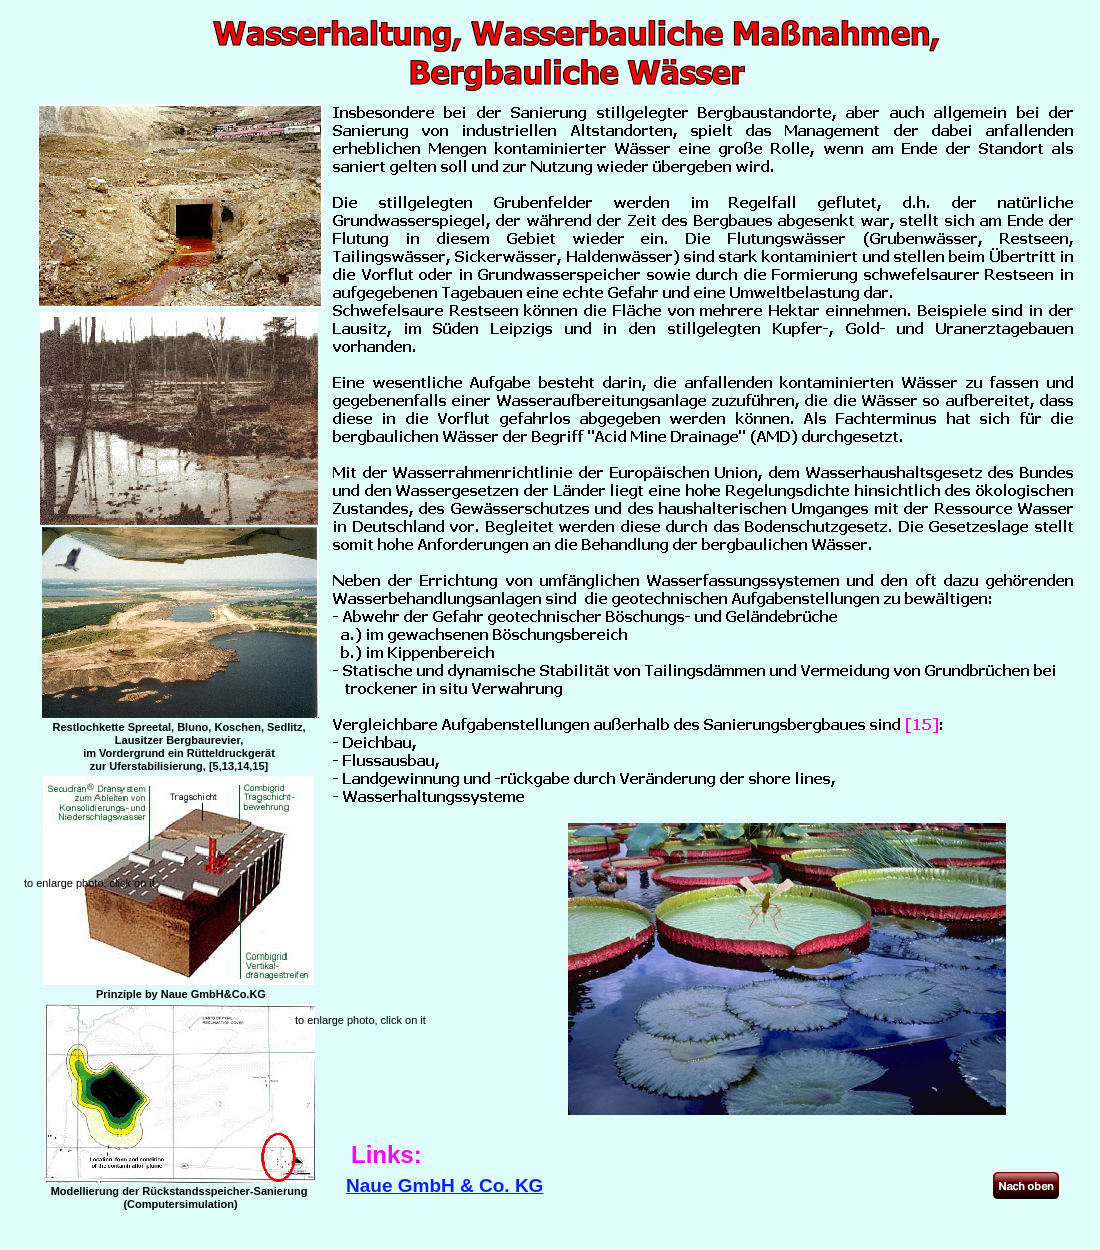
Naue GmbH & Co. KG (444, 1185)
